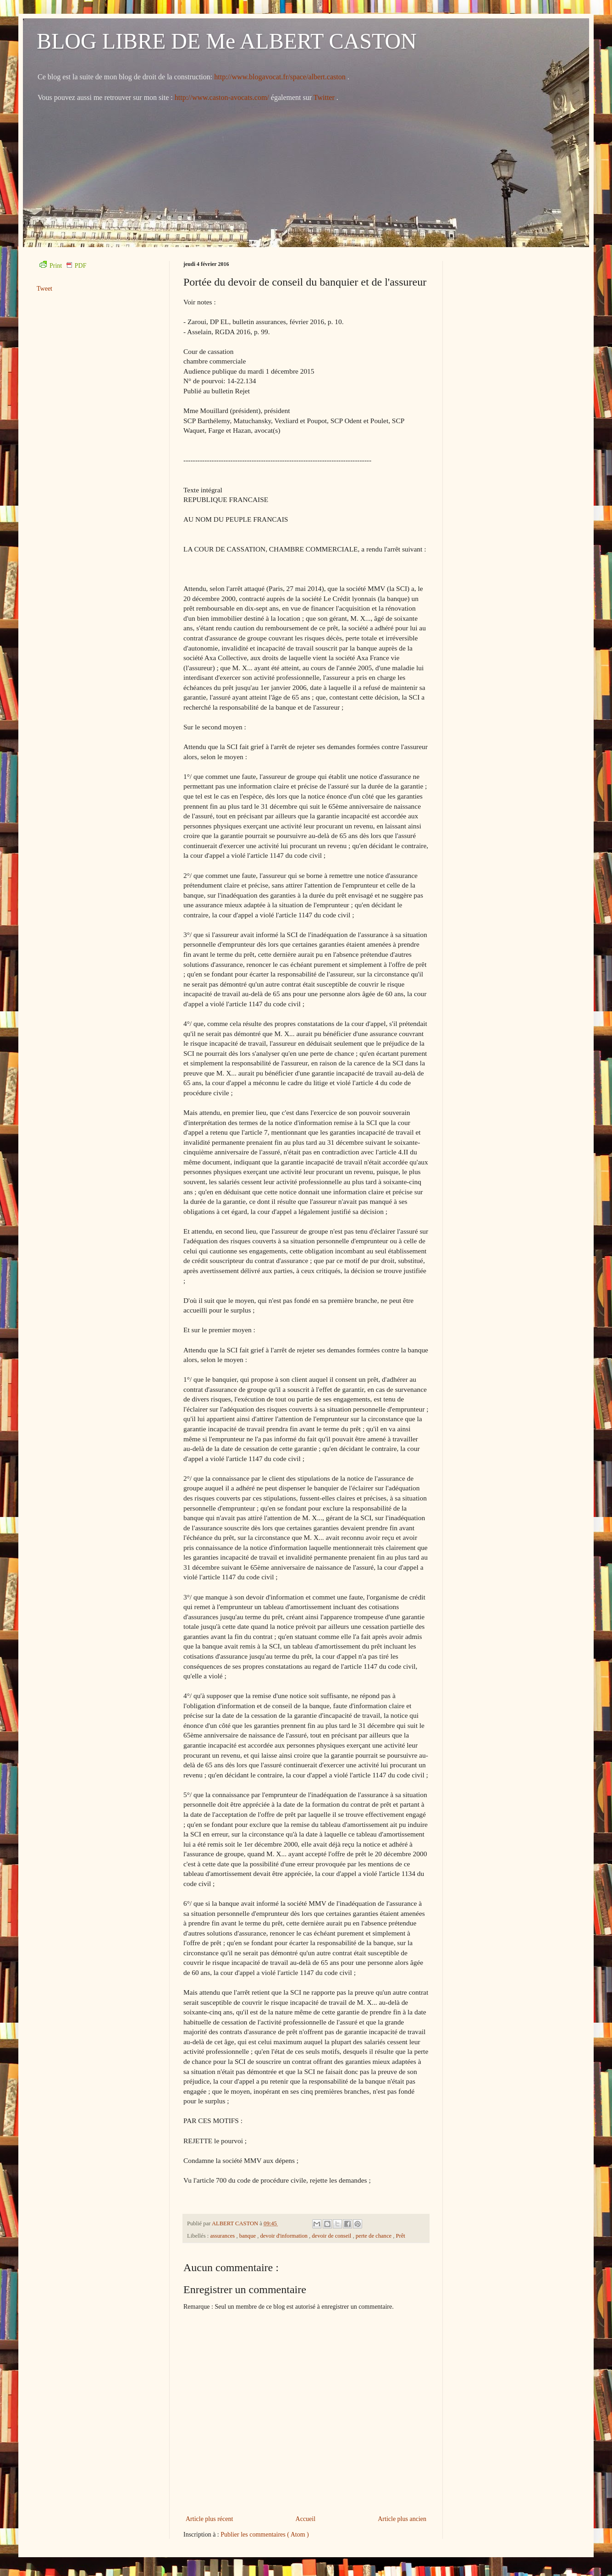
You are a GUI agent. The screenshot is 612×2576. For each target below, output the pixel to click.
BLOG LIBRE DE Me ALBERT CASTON (227, 41)
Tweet (44, 288)
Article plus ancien (402, 2518)
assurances (223, 2236)
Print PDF (62, 265)
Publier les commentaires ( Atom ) (265, 2534)
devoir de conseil (332, 2236)
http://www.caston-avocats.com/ (222, 97)
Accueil (306, 2518)
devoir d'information (284, 2236)
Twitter (325, 97)
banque (248, 2236)
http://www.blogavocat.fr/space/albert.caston (280, 77)
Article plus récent (209, 2518)
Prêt (400, 2236)
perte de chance (374, 2236)
